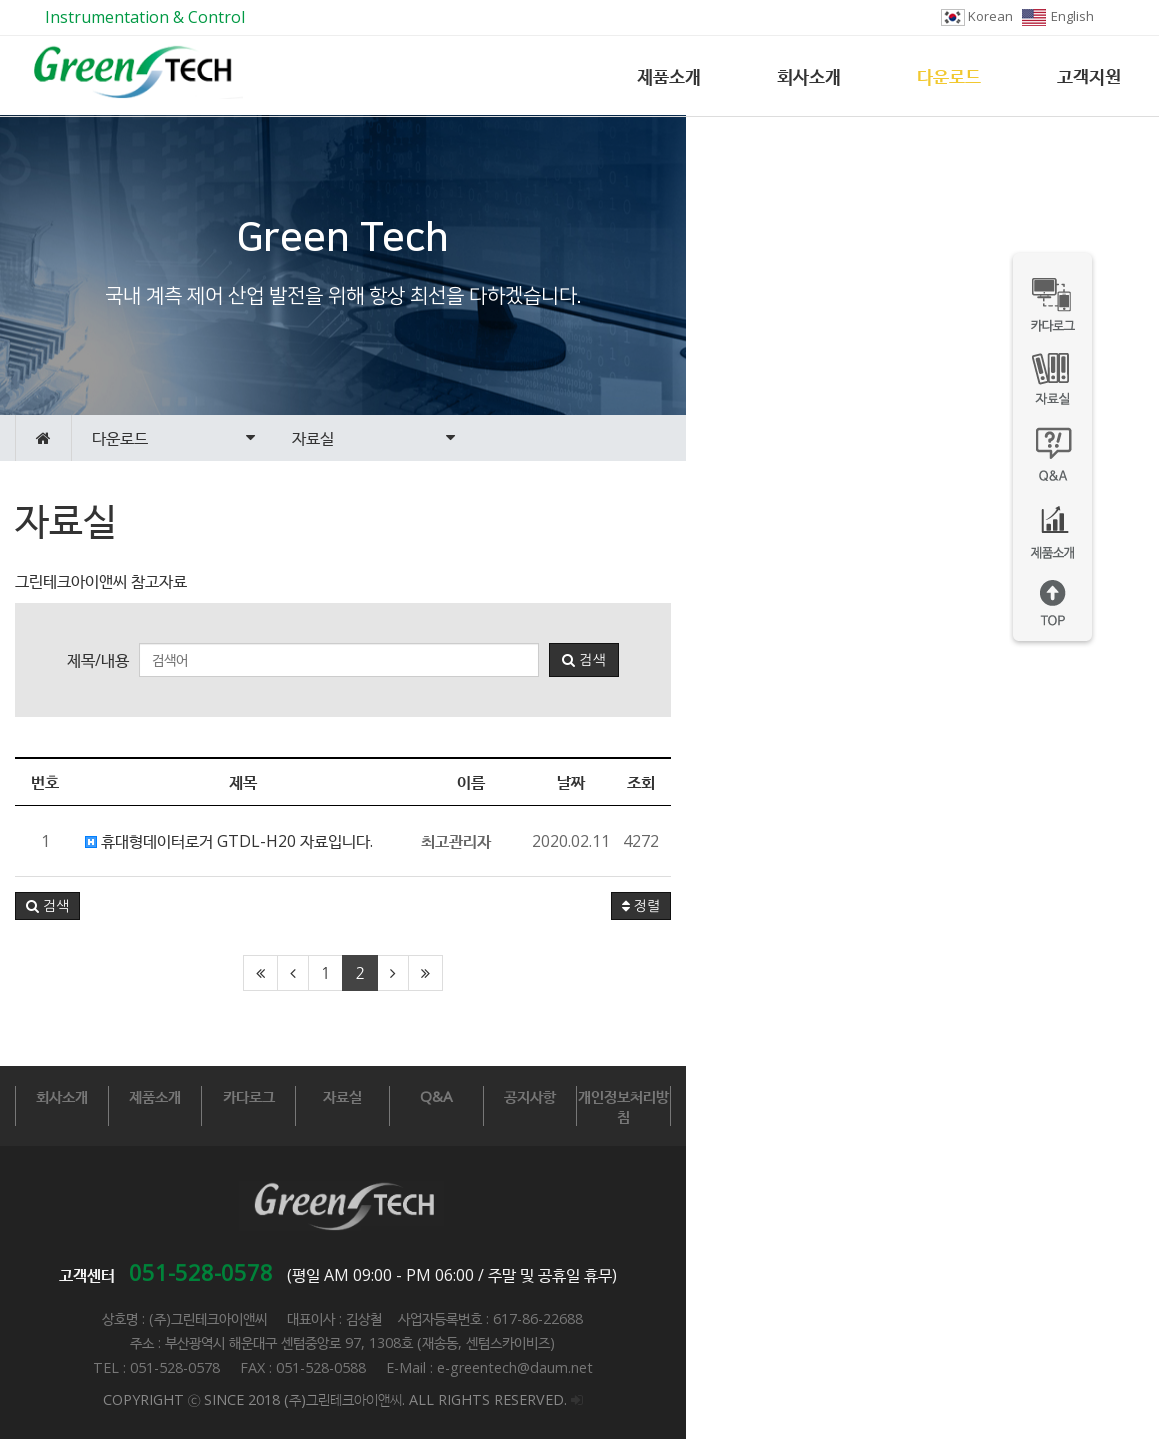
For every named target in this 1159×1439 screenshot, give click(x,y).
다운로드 (949, 76)
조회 (1114, 782)
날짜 (1044, 782)
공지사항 (902, 1096)
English (1058, 16)
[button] (47, 906)
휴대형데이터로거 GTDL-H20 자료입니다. (229, 841)
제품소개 (669, 76)
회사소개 (809, 76)
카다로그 (418, 1096)
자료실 (578, 1096)
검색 (820, 660)
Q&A (740, 1096)
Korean (977, 16)
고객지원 (1089, 76)
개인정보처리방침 (1063, 1096)
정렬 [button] (1114, 906)
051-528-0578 (438, 1252)
